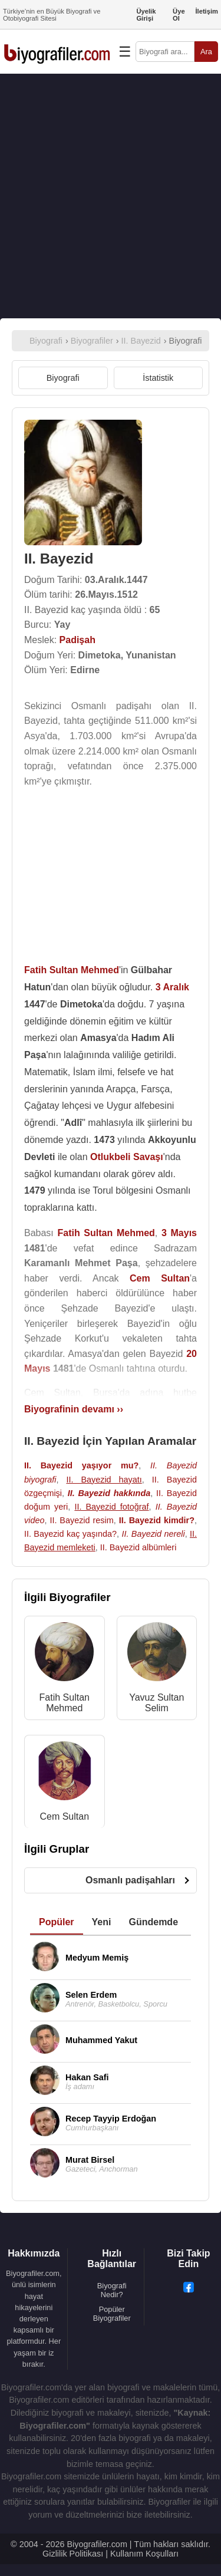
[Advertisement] (110, 196)
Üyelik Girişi (146, 15)
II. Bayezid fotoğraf (111, 1506)
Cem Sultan (64, 1816)
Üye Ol (179, 15)
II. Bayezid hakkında (109, 1493)
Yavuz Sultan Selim (156, 1702)
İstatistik (158, 378)
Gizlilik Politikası (72, 2553)
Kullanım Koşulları (144, 2553)
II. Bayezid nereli (152, 1534)
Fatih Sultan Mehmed (64, 1702)
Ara (206, 51)
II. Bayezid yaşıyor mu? (81, 1465)
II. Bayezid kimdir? (156, 1520)
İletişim (206, 11)
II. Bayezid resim (81, 1520)
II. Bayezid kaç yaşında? (70, 1534)
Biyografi (63, 378)
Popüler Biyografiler (112, 2314)
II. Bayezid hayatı (103, 1479)
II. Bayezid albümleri (138, 1547)
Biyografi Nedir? (112, 2290)
